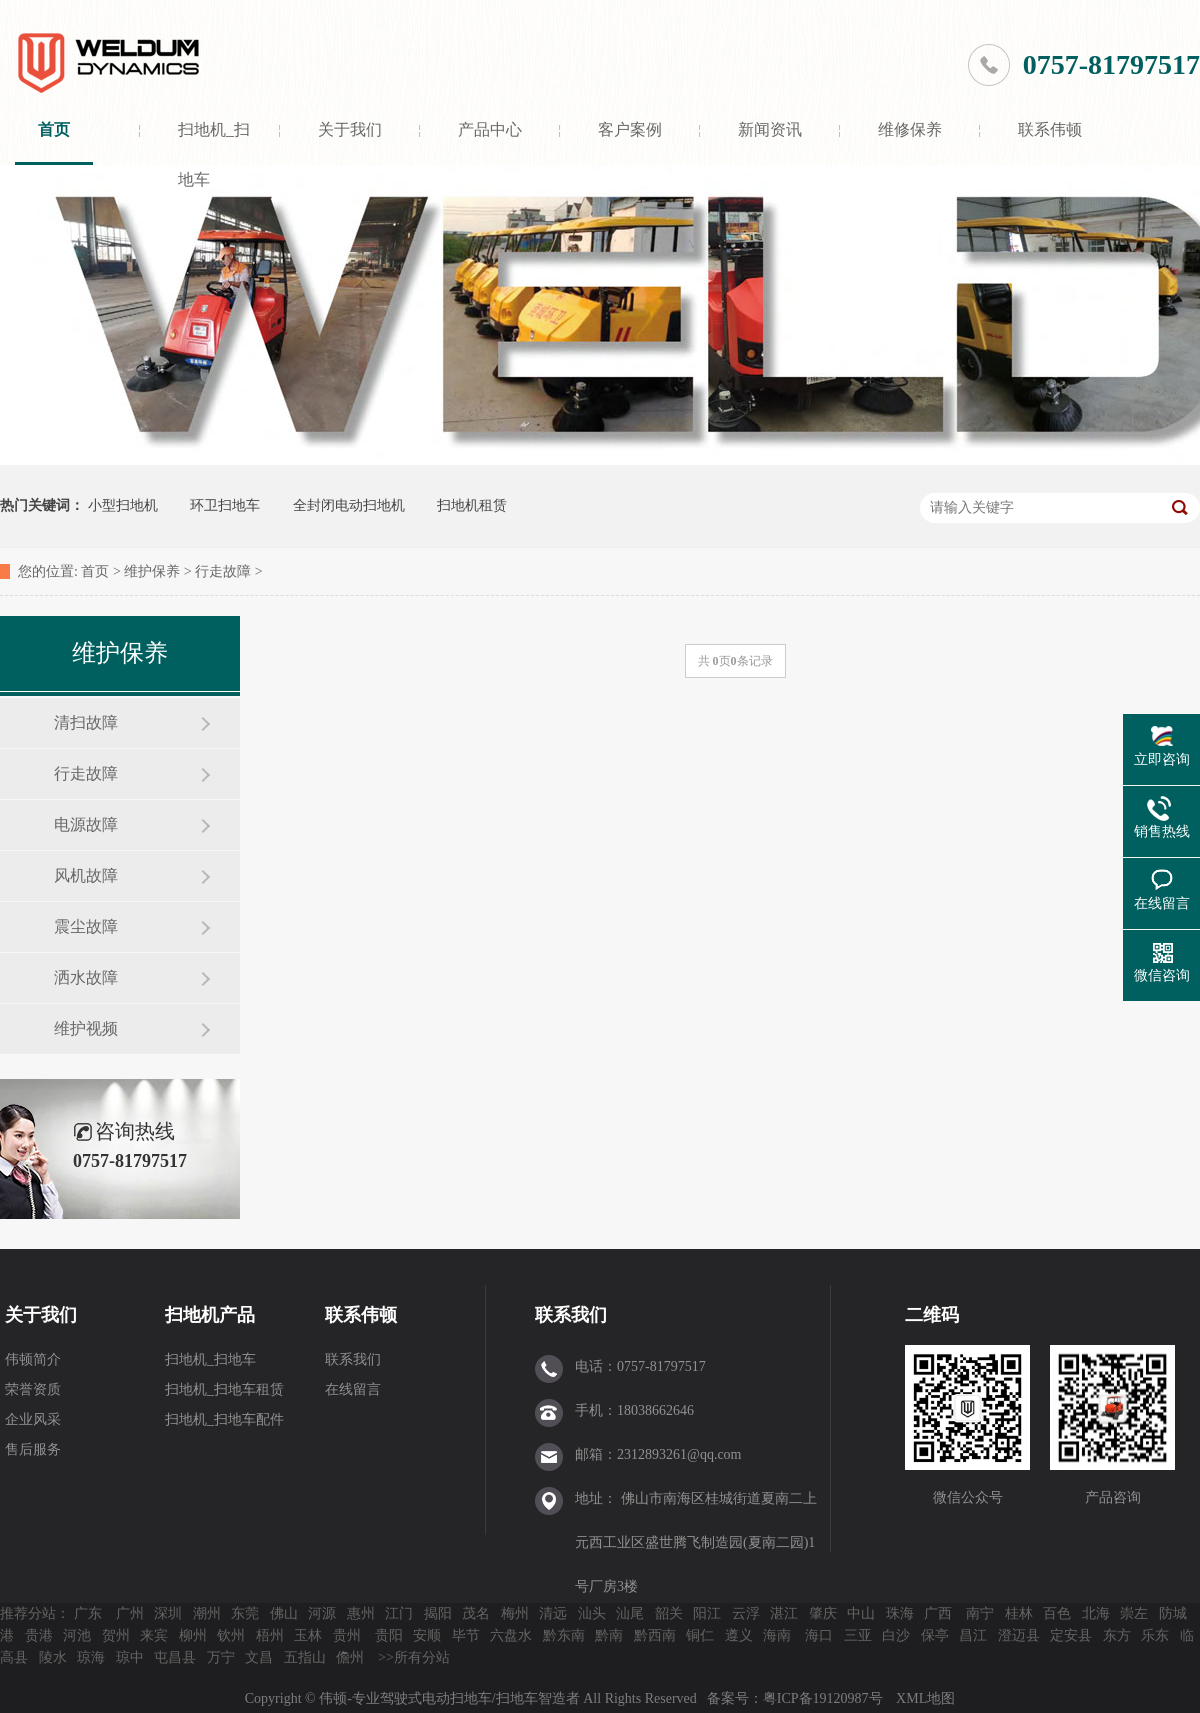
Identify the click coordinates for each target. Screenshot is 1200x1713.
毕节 (466, 1635)
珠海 (900, 1613)
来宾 (154, 1635)
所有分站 (422, 1657)
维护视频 (86, 1028)
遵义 (739, 1635)
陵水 (53, 1657)
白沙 (896, 1635)
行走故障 (223, 571)
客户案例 (630, 129)
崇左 (1134, 1613)
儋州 (350, 1657)
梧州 (270, 1635)
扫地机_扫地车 (214, 143)
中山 (861, 1613)
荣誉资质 (33, 1389)
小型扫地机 (123, 505)
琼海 (91, 1657)
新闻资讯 (770, 129)
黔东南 (564, 1635)
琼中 (130, 1657)
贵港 (39, 1635)
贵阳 (389, 1635)
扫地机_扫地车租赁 (224, 1389)
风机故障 (86, 875)
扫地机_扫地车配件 (224, 1419)
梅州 (515, 1613)
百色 (1057, 1613)
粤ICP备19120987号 (824, 1698)
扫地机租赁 (472, 505)
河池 (77, 1635)
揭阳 (438, 1613)
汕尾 (630, 1613)
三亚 (858, 1635)
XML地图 (925, 1698)
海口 (819, 1635)
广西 (938, 1613)
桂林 (1019, 1613)
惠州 (361, 1613)
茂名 (476, 1613)
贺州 (116, 1635)
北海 (1096, 1613)
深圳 (168, 1613)
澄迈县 (1019, 1635)
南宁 (980, 1613)
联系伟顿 (1050, 129)
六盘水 (511, 1635)
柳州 (193, 1635)
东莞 (245, 1613)
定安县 (1071, 1635)
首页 (54, 129)
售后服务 (33, 1449)
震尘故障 (86, 926)
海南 (777, 1635)
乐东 (1155, 1635)
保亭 (935, 1635)
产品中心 (490, 129)
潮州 (207, 1613)
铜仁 (700, 1635)
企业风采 (33, 1419)
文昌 (259, 1657)
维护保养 (152, 571)
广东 (88, 1613)
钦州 (231, 1635)
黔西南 (655, 1635)
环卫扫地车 (225, 505)
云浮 (746, 1613)
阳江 (707, 1613)
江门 (399, 1613)
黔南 (609, 1635)
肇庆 (823, 1613)
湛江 (784, 1613)
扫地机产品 (210, 1315)
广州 (130, 1613)
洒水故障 (86, 977)
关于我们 (350, 129)
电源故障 (86, 824)
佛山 (284, 1613)
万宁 (221, 1657)
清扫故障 (86, 722)
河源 (322, 1613)
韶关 (669, 1613)
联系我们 (353, 1359)
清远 (553, 1613)
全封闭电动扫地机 (349, 505)
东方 (1117, 1635)
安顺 (427, 1635)
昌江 (973, 1635)
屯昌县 (175, 1657)
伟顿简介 (33, 1359)
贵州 (347, 1635)
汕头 (592, 1613)
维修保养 (910, 129)
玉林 (308, 1635)
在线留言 (353, 1389)
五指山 (305, 1657)
